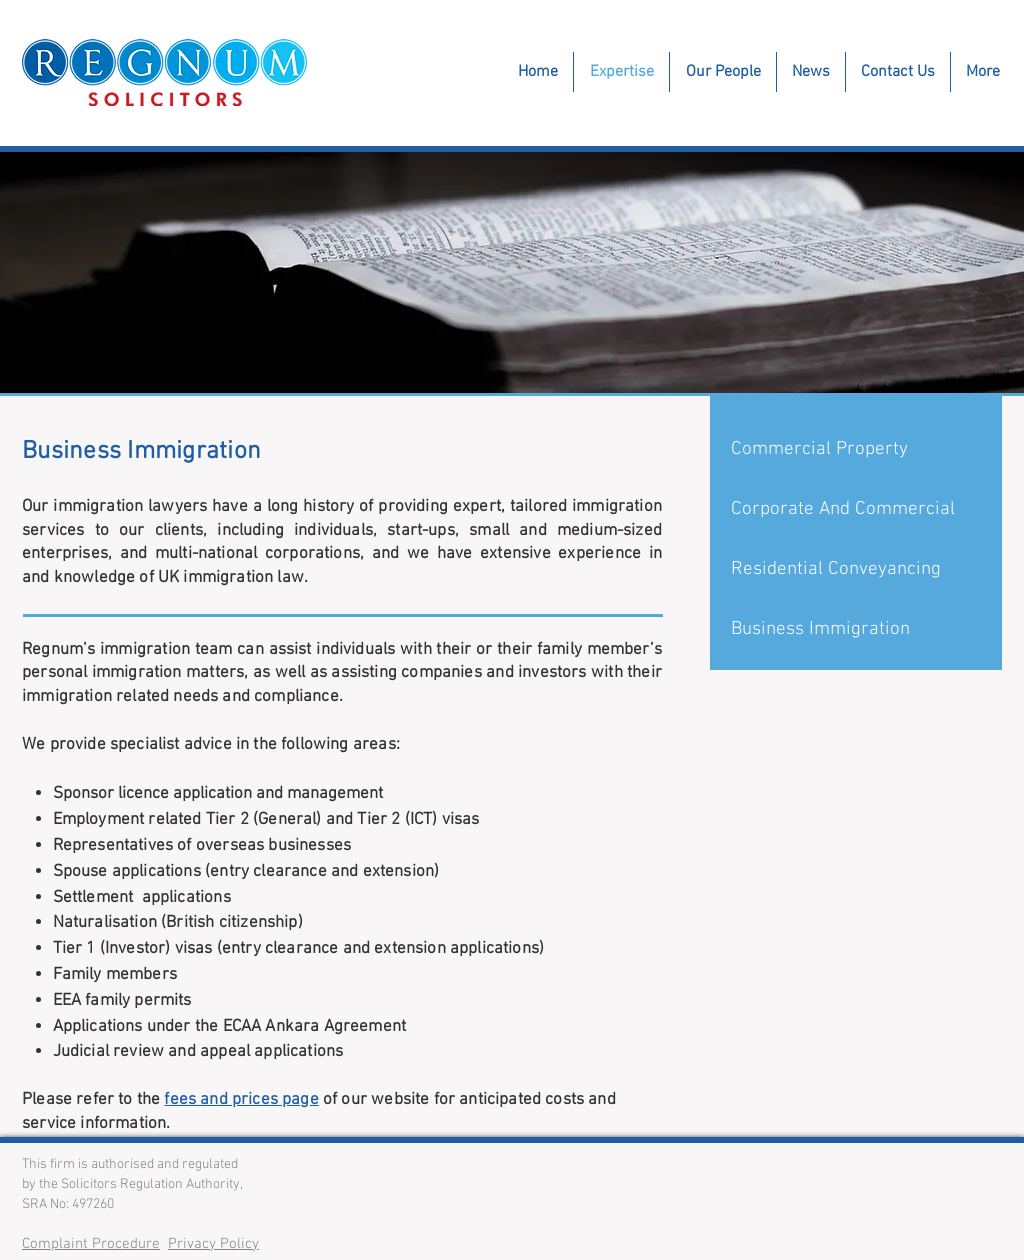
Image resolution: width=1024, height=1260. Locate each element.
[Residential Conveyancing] (857, 570)
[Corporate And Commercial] (857, 510)
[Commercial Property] (857, 450)
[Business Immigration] (857, 630)
